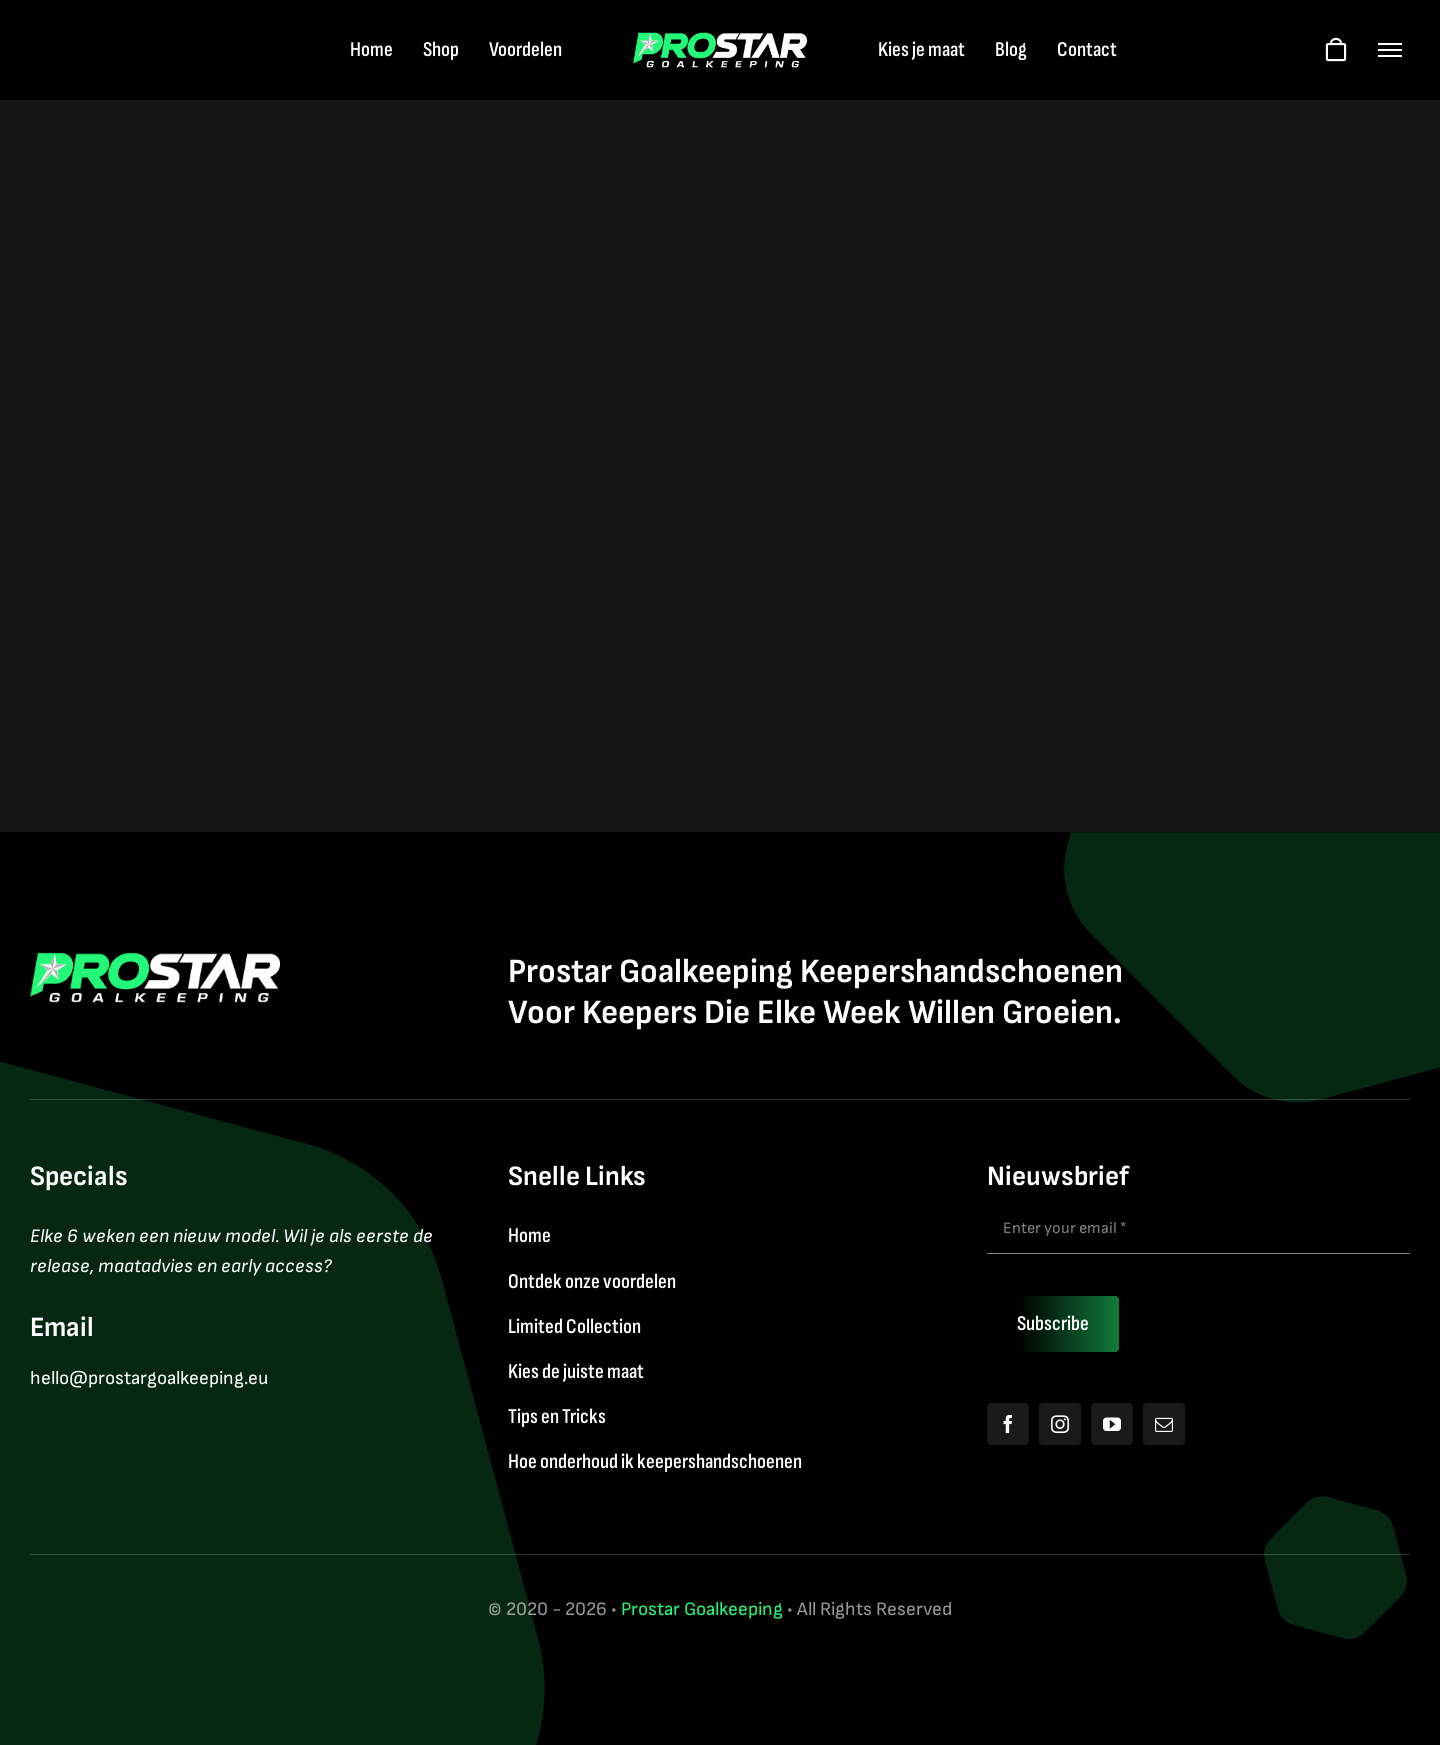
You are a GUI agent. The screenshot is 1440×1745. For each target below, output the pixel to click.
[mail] (1164, 1424)
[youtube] (1112, 1424)
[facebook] (1008, 1424)
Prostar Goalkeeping (702, 1609)
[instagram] (1060, 1424)
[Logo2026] (720, 42)
